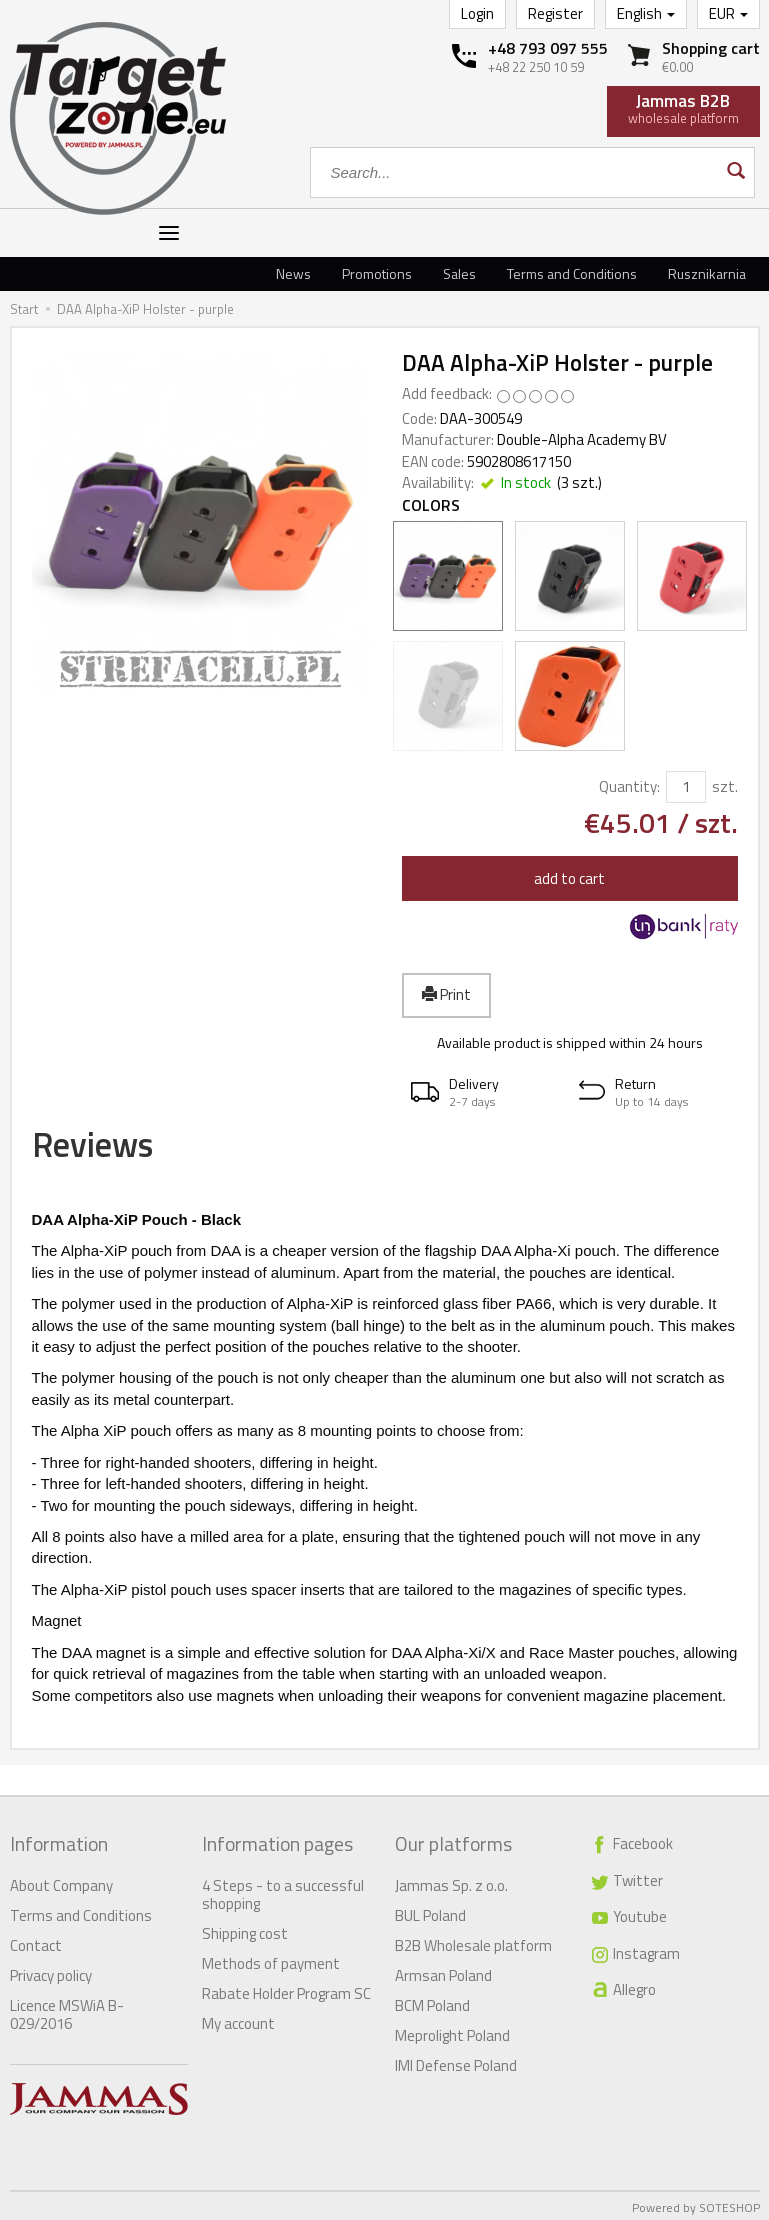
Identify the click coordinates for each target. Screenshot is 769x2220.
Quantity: (629, 786)
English (646, 13)
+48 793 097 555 (548, 48)
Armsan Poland (443, 1971)
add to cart (569, 878)
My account (238, 2019)
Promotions (377, 273)
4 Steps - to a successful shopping (283, 1890)
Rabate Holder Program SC (286, 1989)
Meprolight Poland (452, 2031)
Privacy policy (51, 1971)
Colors (431, 505)
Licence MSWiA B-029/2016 (67, 2010)
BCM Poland (432, 2001)
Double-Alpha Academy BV (582, 439)
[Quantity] (686, 786)
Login (477, 13)
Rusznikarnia (707, 273)
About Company (61, 1881)
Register (555, 13)
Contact (36, 1941)
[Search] (734, 172)
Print (446, 994)
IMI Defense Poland (456, 2061)
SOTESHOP (729, 2203)
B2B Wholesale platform (473, 1941)
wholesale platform (683, 108)
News (293, 273)
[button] (486, 1092)
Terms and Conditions (572, 273)
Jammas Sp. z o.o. (451, 1881)
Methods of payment (271, 1959)
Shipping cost (245, 1929)
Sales (459, 273)
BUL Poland (430, 1911)
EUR (728, 13)
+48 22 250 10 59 (536, 67)
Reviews (105, 1148)
